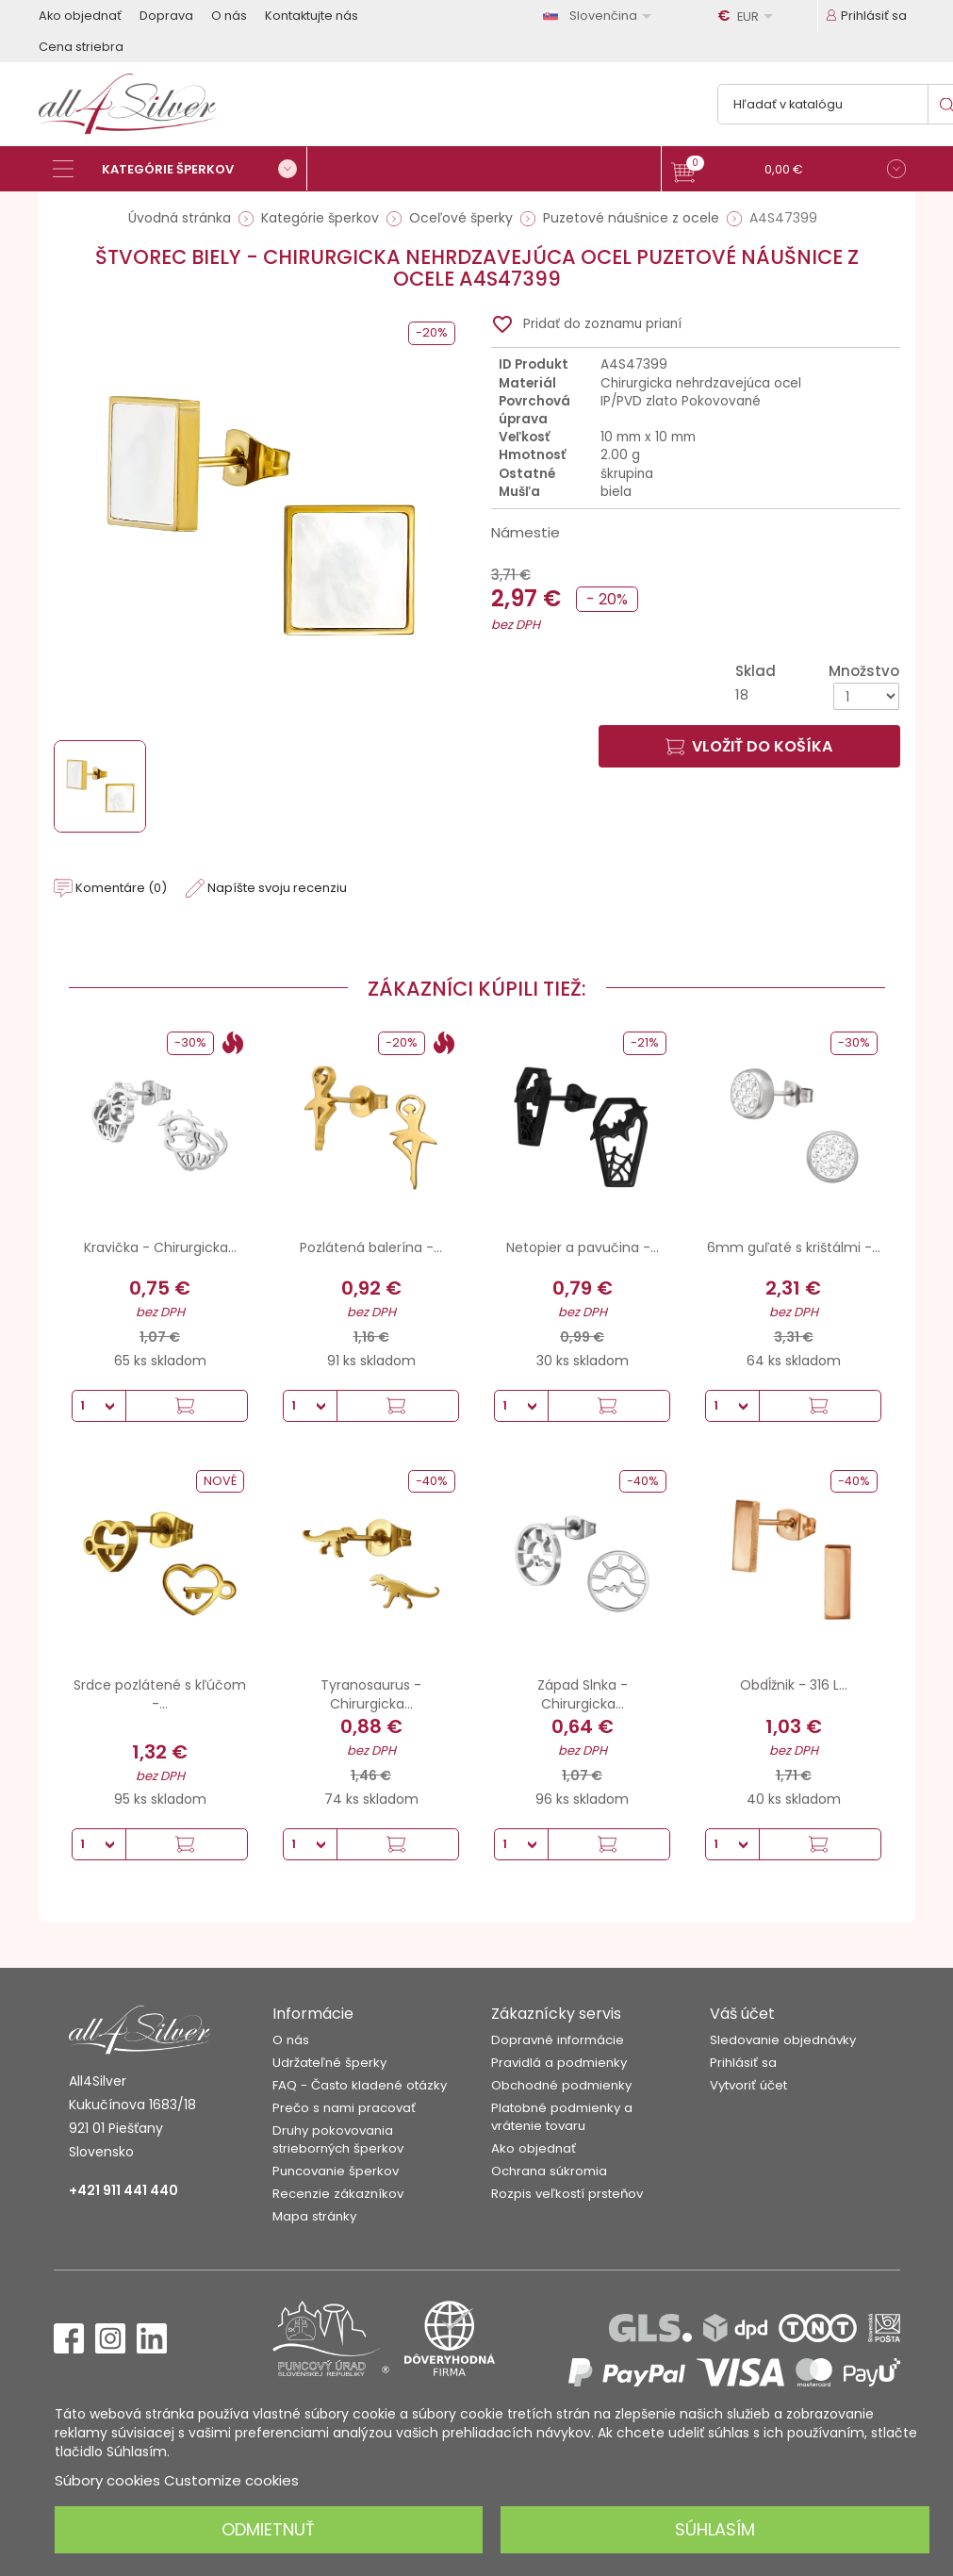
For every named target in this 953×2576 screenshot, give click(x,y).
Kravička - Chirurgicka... (160, 1247)
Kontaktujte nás (311, 16)
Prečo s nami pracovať (344, 2108)
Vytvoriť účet (748, 2085)
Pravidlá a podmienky (559, 2063)
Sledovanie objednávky (783, 2040)
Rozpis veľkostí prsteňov (567, 2194)
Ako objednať (80, 16)
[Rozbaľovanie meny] (748, 16)
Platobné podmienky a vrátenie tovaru (562, 2117)
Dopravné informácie (557, 2040)
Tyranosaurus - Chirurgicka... (370, 1694)
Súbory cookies (107, 2480)
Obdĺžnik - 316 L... (793, 1685)
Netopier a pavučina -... (582, 1247)
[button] (788, 171)
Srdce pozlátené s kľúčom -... (160, 1694)
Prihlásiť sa (743, 2063)
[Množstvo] (866, 696)
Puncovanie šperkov (335, 2171)
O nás (229, 16)
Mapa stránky (314, 2216)
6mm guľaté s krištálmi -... (793, 1247)
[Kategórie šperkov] (180, 168)
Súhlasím (715, 2529)
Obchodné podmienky (561, 2085)
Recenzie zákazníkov (337, 2194)
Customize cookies (231, 2480)
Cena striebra (81, 47)
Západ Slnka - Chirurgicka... (582, 1694)
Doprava (166, 16)
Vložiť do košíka (748, 746)
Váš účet (742, 2013)
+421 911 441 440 (123, 2190)
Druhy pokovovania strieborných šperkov (337, 2139)
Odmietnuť (268, 2529)
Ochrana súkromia (549, 2171)
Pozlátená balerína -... (371, 1247)
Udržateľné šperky (329, 2063)
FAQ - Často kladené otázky (359, 2085)
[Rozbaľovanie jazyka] (600, 15)
